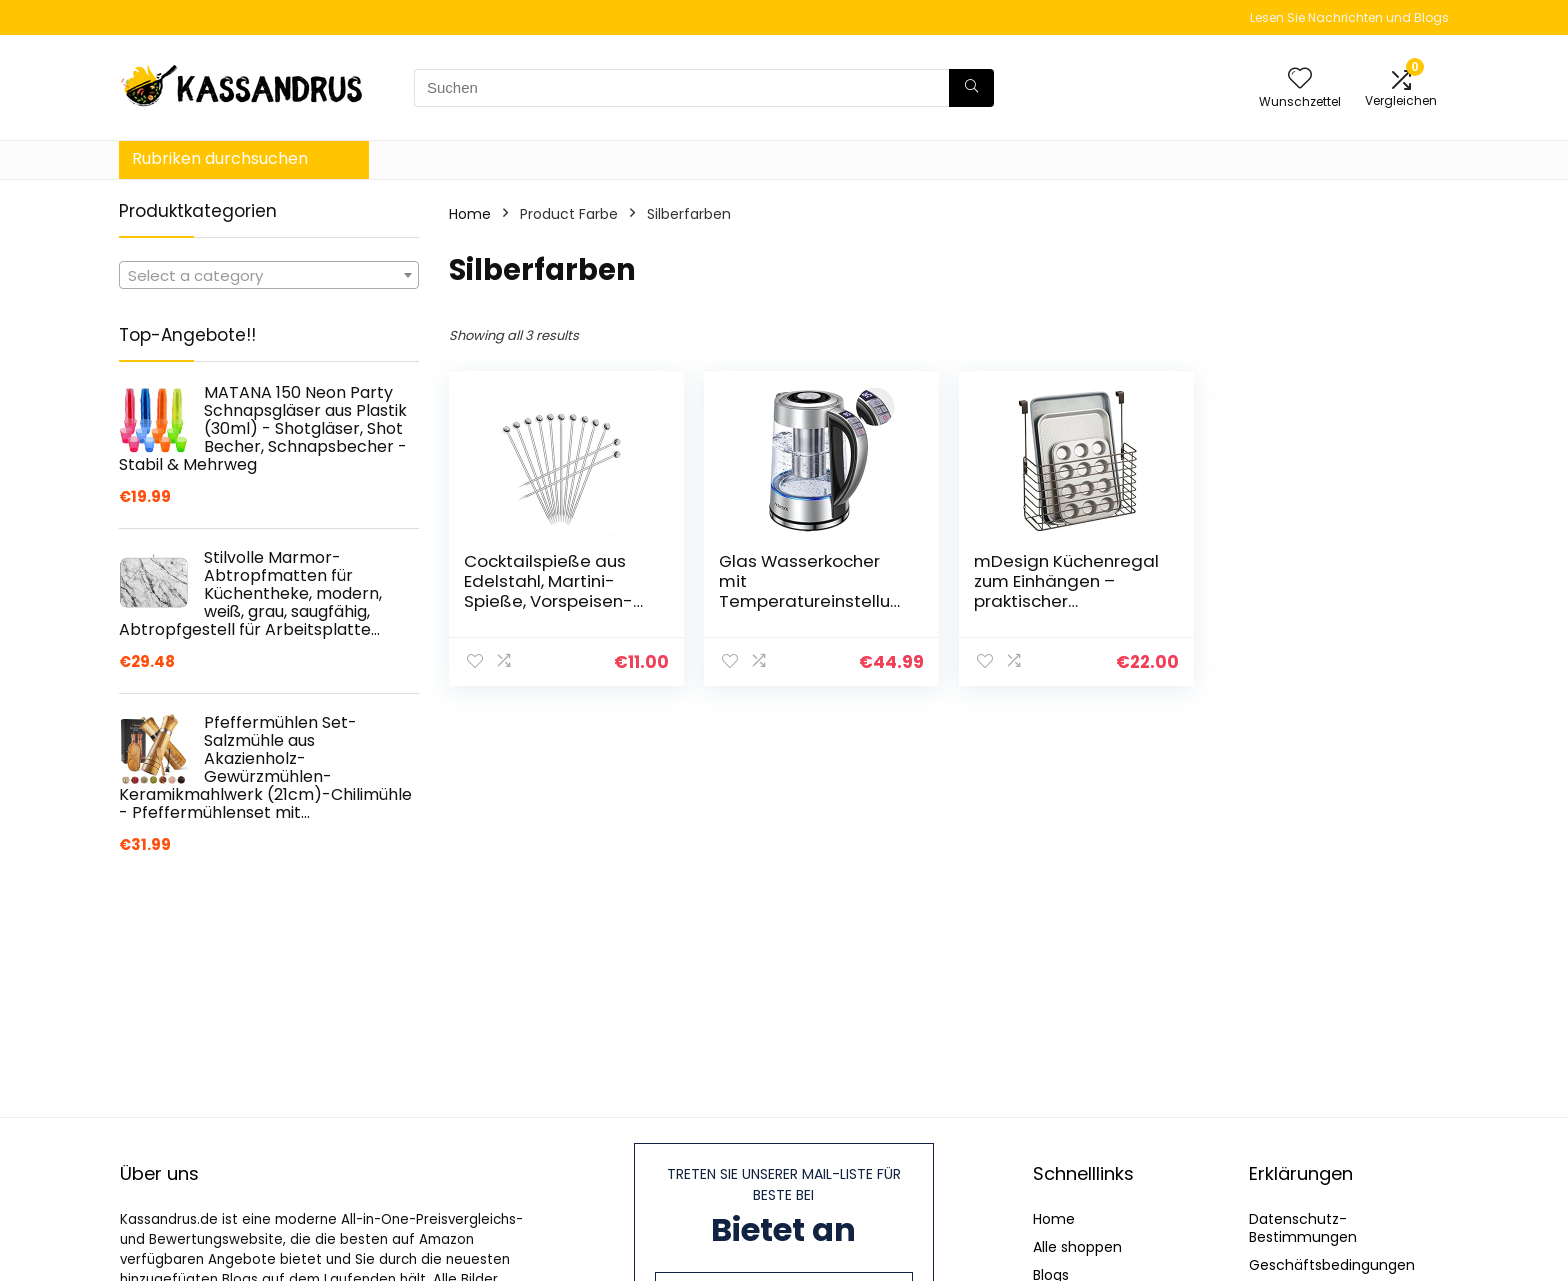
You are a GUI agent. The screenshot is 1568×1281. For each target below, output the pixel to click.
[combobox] (269, 275)
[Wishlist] (1300, 79)
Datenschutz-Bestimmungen (1303, 1228)
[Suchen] (971, 88)
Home (470, 214)
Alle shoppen (1077, 1247)
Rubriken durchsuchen (220, 158)
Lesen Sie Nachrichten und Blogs (1349, 17)
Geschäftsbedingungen (1332, 1265)
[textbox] (269, 276)
